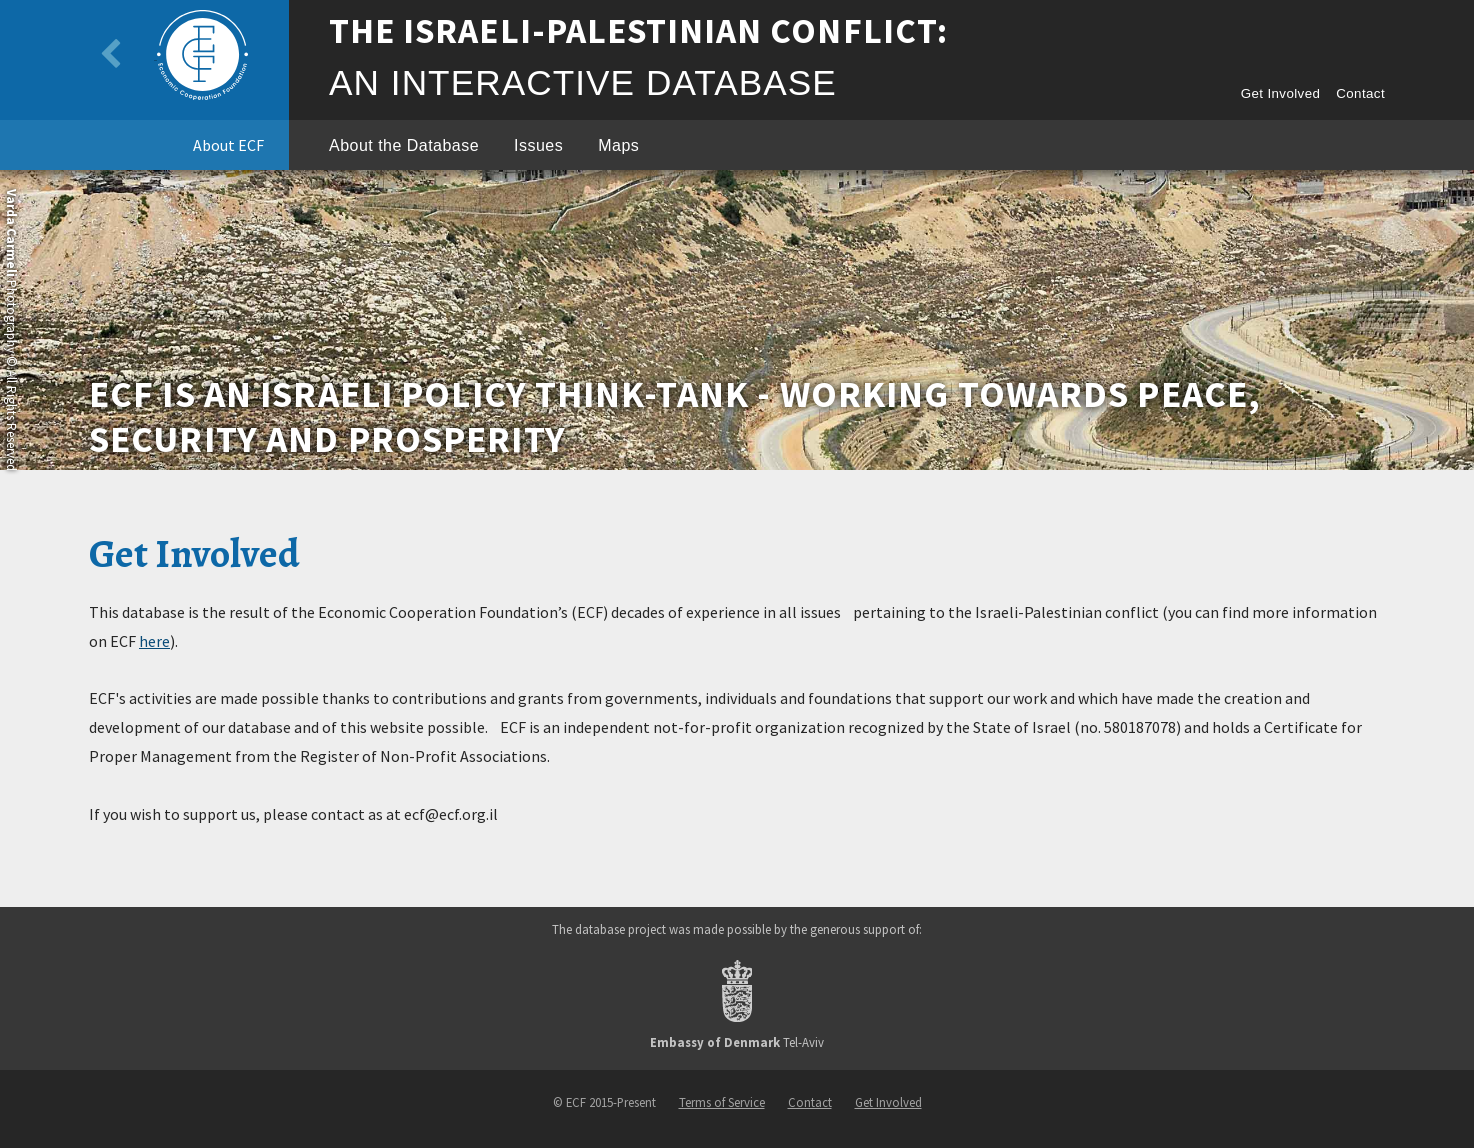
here (154, 641)
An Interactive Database (583, 82)
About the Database (404, 145)
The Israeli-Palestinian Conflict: (638, 31)
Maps (618, 145)
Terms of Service (722, 1102)
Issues (538, 145)
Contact (1360, 93)
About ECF (228, 145)
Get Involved (1281, 93)
